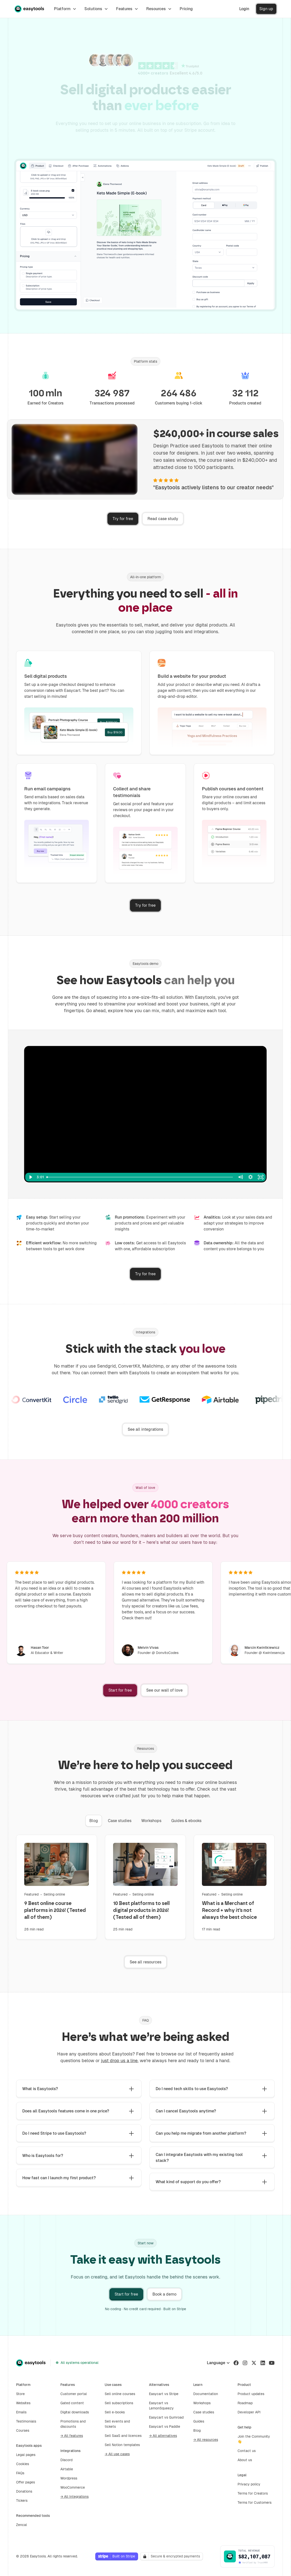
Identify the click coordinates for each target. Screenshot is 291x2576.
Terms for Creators (253, 2493)
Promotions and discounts (73, 2423)
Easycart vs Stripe (163, 2394)
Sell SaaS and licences (123, 2436)
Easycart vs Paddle (164, 2426)
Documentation (205, 2394)
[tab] (93, 1821)
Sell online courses (120, 2394)
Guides (198, 2421)
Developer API (249, 2412)
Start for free (126, 127)
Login (244, 8)
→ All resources (205, 2440)
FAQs (20, 2473)
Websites (23, 2403)
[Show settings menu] (250, 1177)
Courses (22, 2430)
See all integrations (145, 1429)
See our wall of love (164, 1690)
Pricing (186, 8)
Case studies (203, 2412)
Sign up (266, 8)
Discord (66, 2460)
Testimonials (26, 2421)
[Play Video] (30, 1177)
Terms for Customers (254, 2502)
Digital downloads (74, 2412)
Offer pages (25, 2482)
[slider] (140, 1177)
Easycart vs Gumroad (166, 2417)
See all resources (145, 1962)
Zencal (21, 2525)
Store (20, 2394)
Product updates (251, 2394)
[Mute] (240, 1177)
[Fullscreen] (261, 1177)
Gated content (72, 2403)
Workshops (202, 2403)
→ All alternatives (163, 2436)
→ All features (71, 2436)
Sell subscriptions (119, 2403)
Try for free (123, 518)
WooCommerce (72, 2487)
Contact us (247, 2451)
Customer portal (73, 2394)
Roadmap (245, 2403)
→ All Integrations (74, 2497)
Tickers (21, 2500)
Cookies (22, 2464)
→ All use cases (117, 2454)
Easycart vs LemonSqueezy (161, 2405)
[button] (65, 9)
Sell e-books (115, 2412)
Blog (197, 2430)
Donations (24, 2491)
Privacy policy (249, 2484)
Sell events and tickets (117, 2423)
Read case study (162, 518)
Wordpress (68, 2478)
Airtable (66, 2469)
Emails (21, 2412)
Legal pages (25, 2455)
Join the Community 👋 (254, 2439)
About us (245, 2460)
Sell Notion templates (122, 2445)
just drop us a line (119, 2060)
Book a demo (164, 127)
